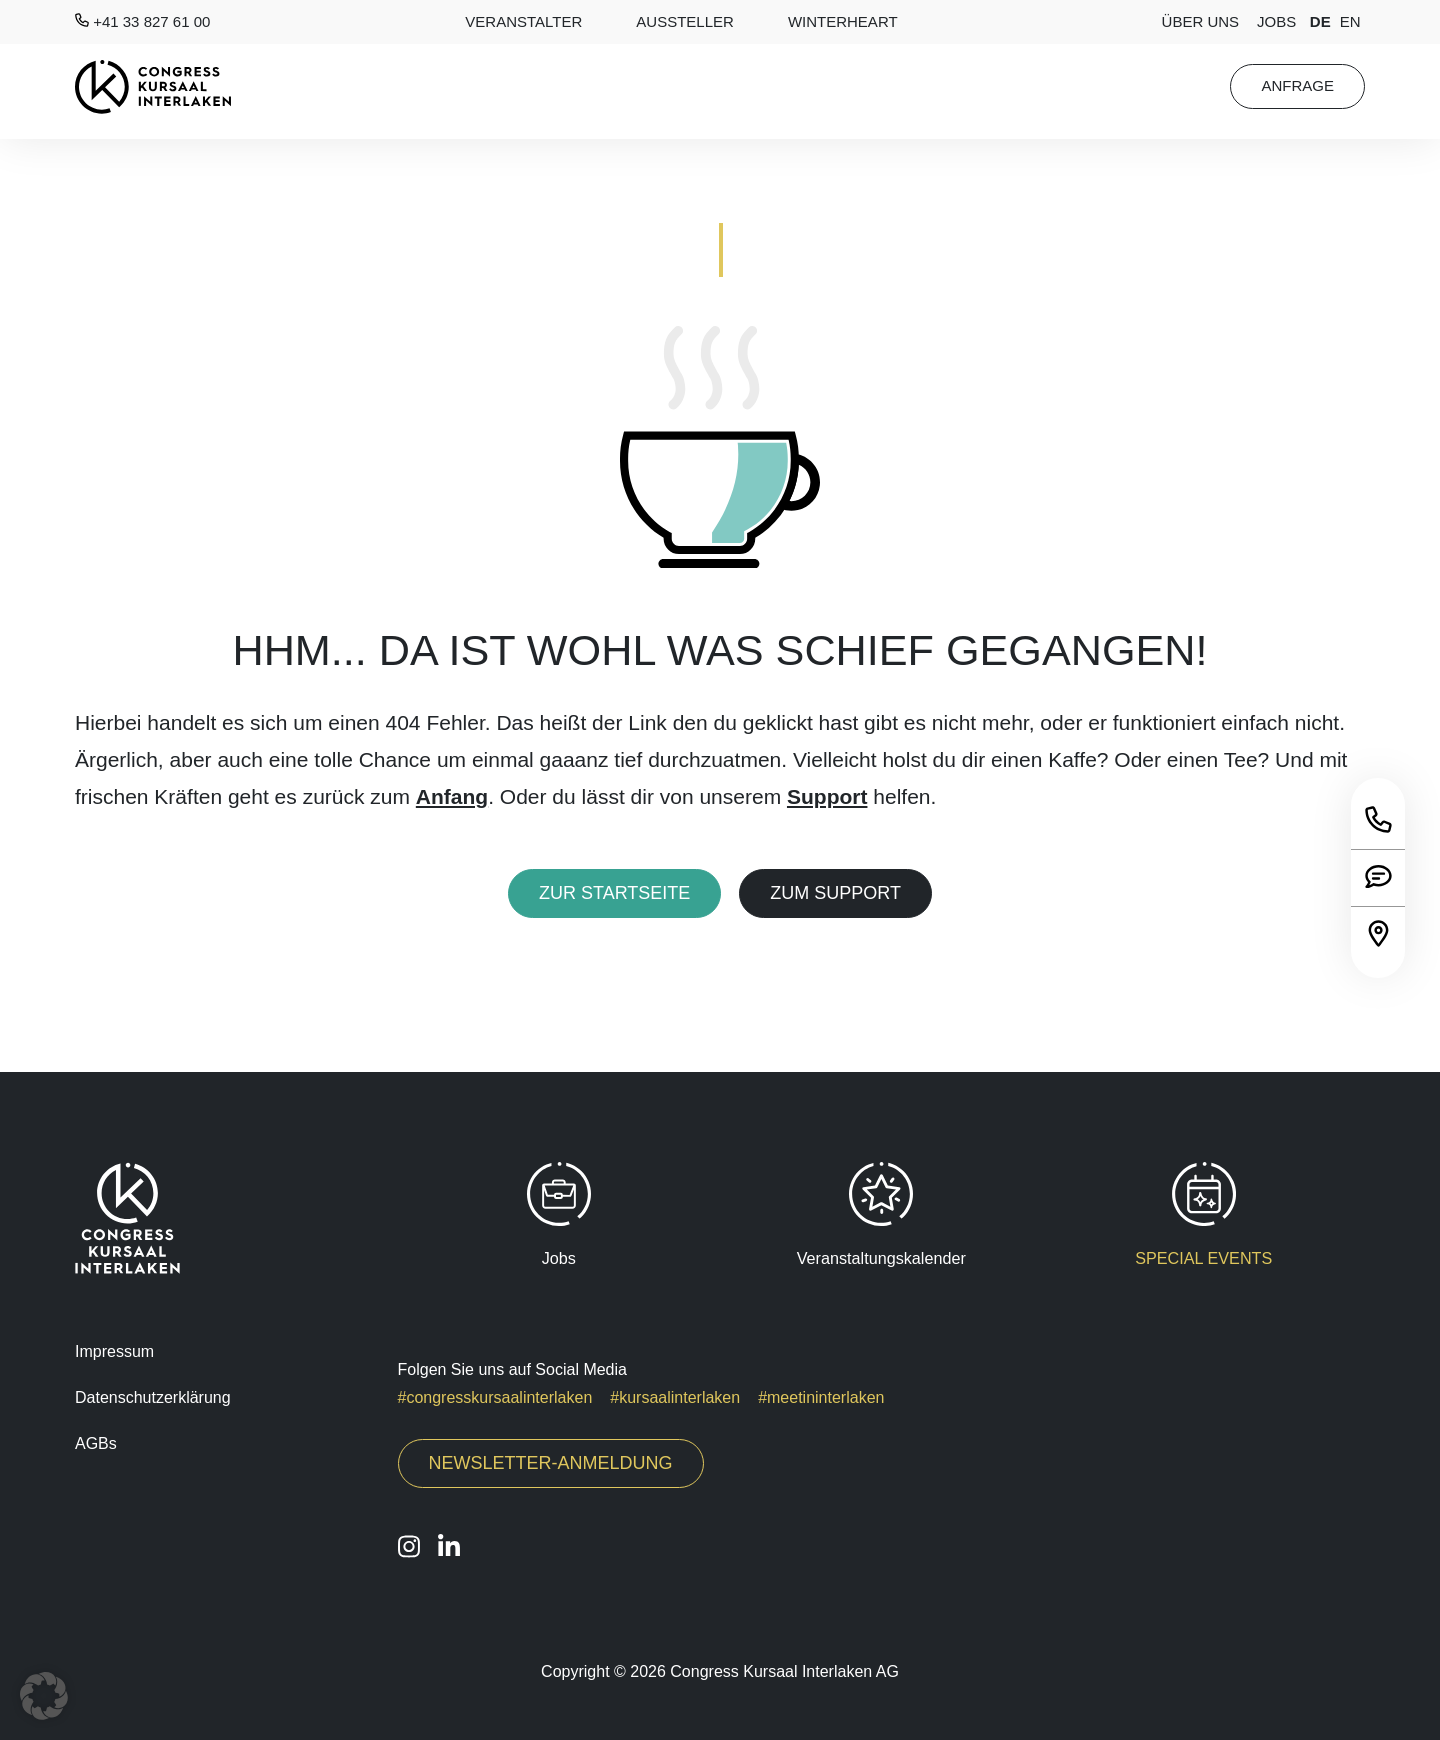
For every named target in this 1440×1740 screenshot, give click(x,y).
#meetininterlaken (821, 1397)
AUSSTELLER (685, 21)
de (1320, 21)
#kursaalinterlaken (675, 1397)
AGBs (96, 1443)
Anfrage (1297, 85)
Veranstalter (523, 21)
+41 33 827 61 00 (142, 21)
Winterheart (843, 21)
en (1350, 21)
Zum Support (835, 893)
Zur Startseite (614, 893)
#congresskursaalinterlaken (495, 1397)
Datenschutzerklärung (153, 1397)
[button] (44, 1696)
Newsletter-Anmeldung (551, 1463)
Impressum (114, 1351)
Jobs (1276, 21)
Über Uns (1201, 21)
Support (827, 796)
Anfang (452, 796)
